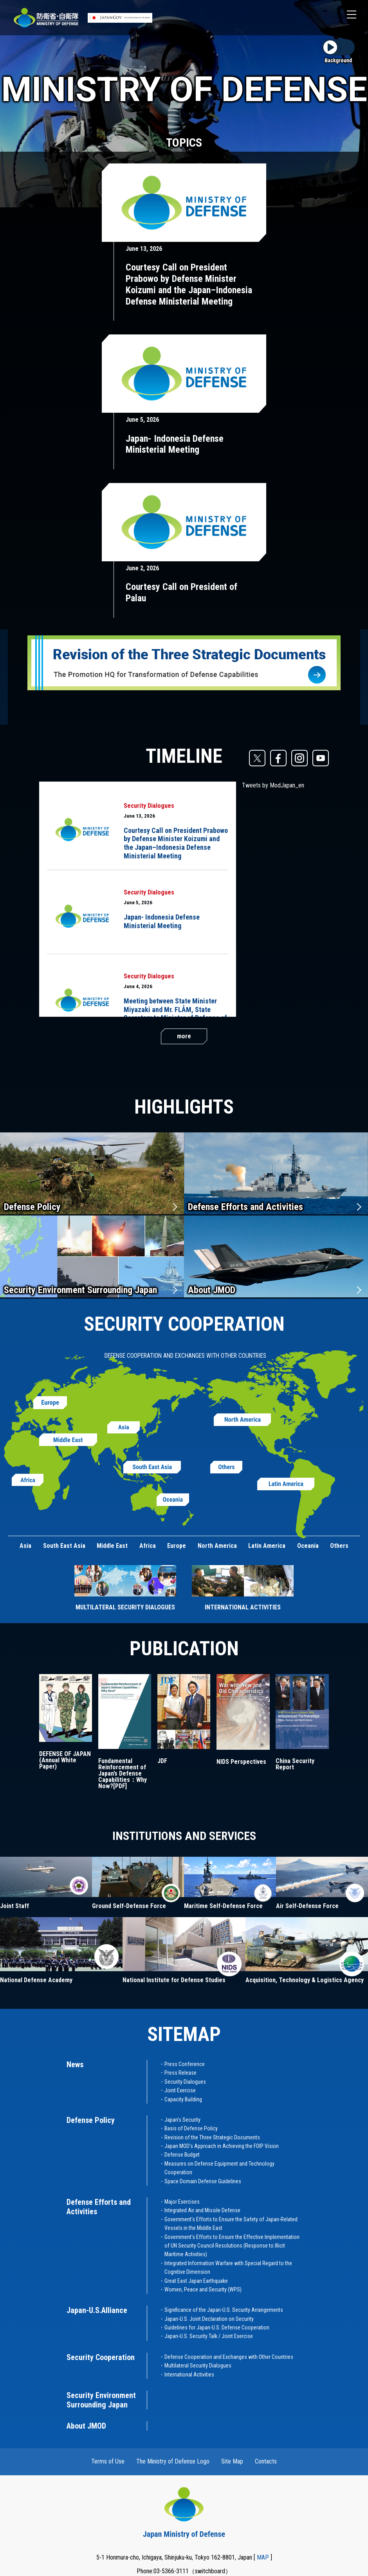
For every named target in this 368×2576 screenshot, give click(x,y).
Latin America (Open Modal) (285, 1484)
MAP (263, 2557)
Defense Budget (182, 2155)
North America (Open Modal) (242, 1419)
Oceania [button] (308, 1545)
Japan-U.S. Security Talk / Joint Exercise (208, 2336)
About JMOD (211, 1290)
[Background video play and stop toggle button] (338, 51)
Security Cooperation (101, 2357)
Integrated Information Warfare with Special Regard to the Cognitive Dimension (228, 2267)
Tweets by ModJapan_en (273, 785)
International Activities (189, 2374)
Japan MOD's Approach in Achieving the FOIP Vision (221, 2146)
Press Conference (184, 2064)
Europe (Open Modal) (50, 1402)
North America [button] (217, 1545)
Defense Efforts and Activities (245, 1207)
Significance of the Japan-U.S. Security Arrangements (223, 2310)
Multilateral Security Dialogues (197, 2365)
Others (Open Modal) (226, 1467)
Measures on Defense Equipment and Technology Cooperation (219, 2168)
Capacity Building (183, 2099)
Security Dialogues (149, 805)
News (75, 2064)
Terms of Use (107, 2461)
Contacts (266, 2461)
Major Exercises (182, 2202)
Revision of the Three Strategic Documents (212, 2137)
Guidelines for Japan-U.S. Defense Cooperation (216, 2327)
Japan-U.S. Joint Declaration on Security (209, 2319)
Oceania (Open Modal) (173, 1499)
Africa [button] (147, 1545)
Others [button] (339, 1545)
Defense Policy (32, 1207)
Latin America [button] (266, 1545)
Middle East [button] (112, 1545)
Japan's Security (182, 2120)
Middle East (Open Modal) (68, 1439)
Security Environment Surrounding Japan (80, 1290)
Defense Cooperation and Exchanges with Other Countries (228, 2357)
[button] (351, 14)
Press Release (180, 2073)
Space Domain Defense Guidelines (202, 2181)
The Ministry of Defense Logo (172, 2461)
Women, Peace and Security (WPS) (203, 2289)
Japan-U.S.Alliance (97, 2310)
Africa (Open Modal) (28, 1480)
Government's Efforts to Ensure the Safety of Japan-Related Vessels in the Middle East (231, 2223)
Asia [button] (25, 1545)
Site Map (232, 2461)
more (184, 1036)
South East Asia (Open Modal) (152, 1467)
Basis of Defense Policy (191, 2128)
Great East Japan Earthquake (196, 2281)
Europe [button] (176, 1545)
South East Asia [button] (64, 1545)
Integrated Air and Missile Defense (202, 2210)
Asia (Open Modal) (123, 1427)
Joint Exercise (180, 2090)
